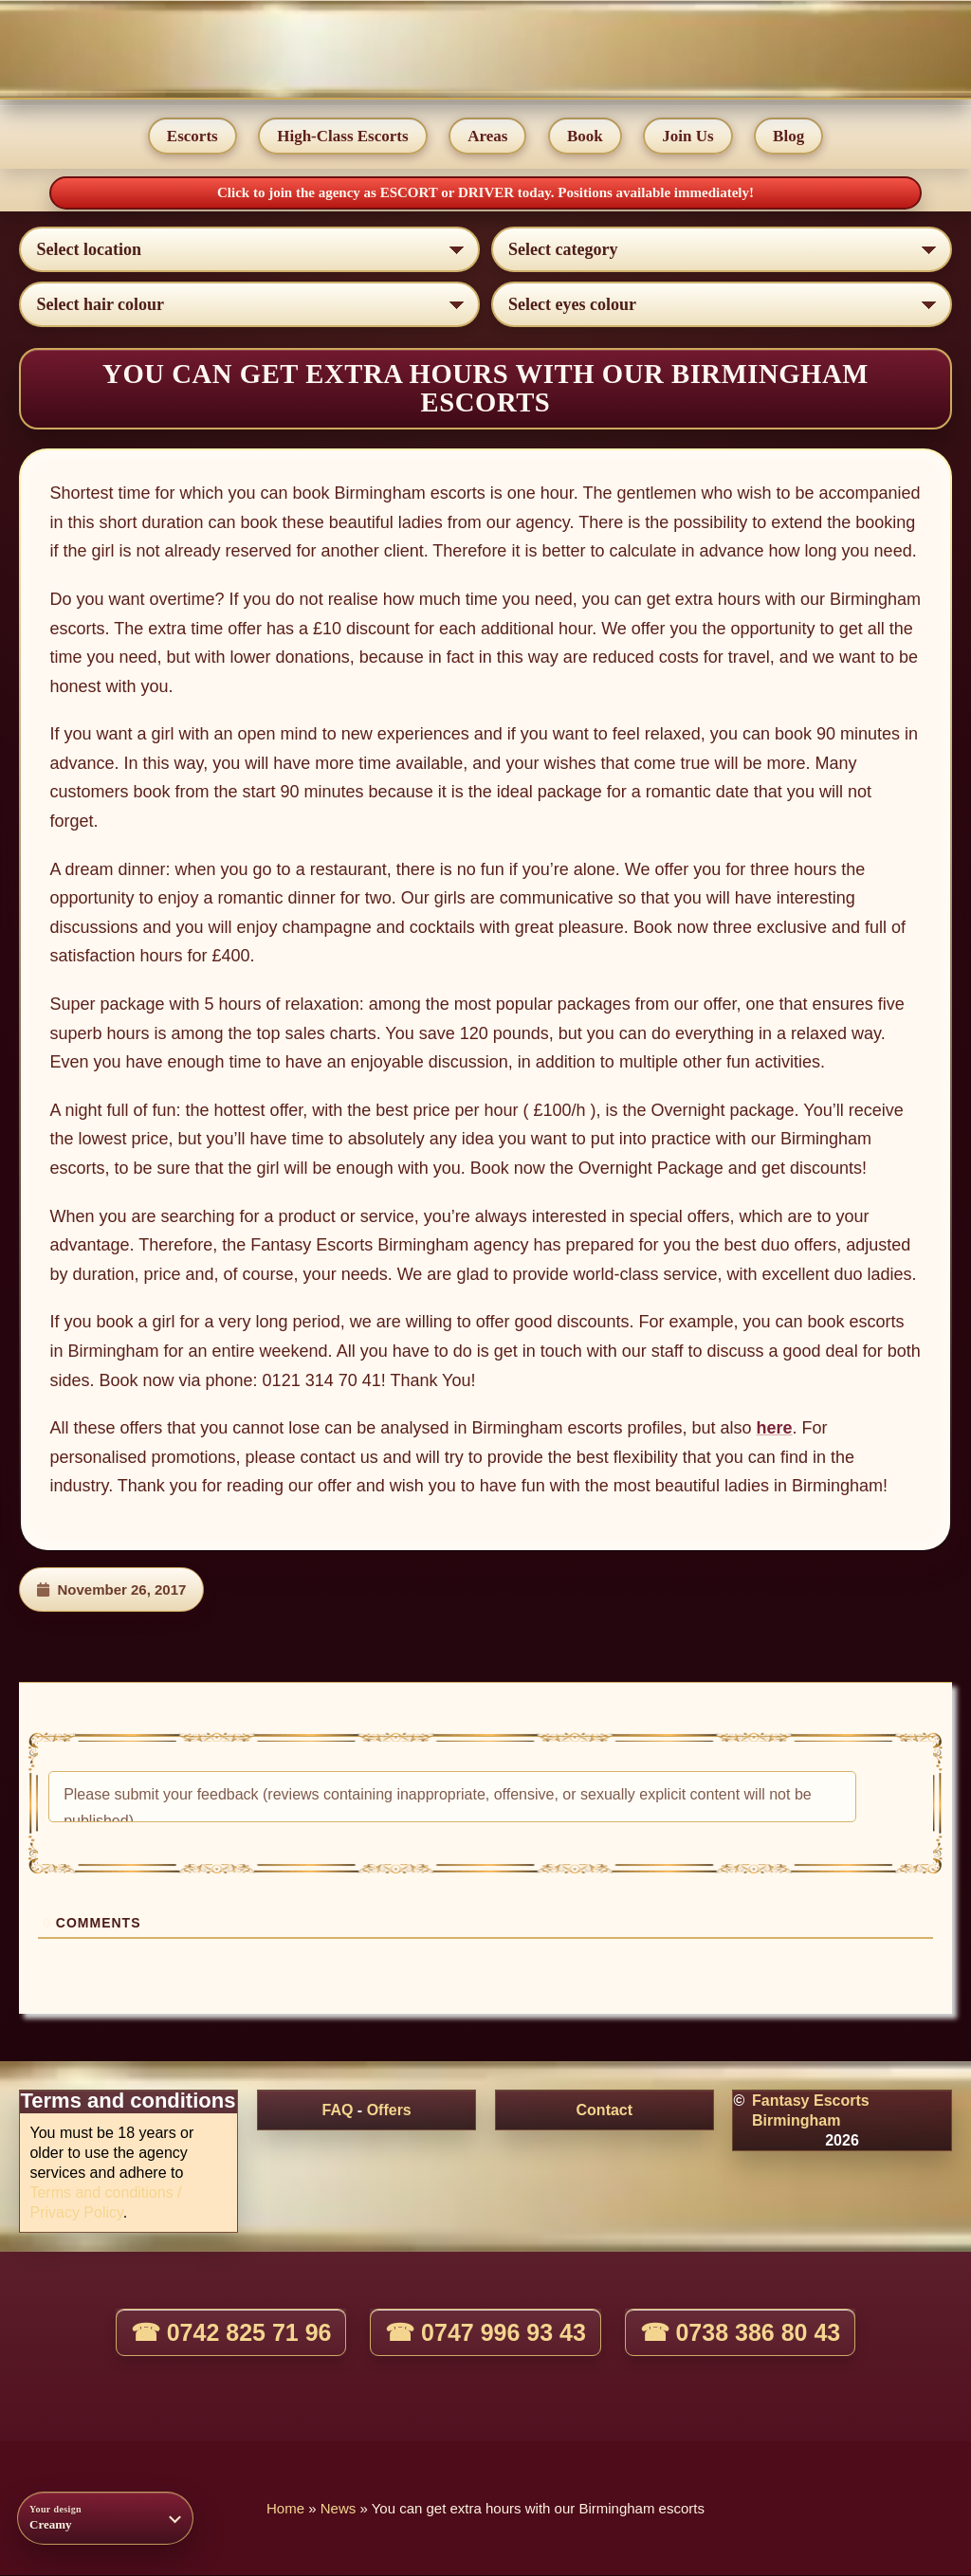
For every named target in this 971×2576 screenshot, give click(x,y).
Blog (789, 136)
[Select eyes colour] (721, 305)
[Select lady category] (721, 250)
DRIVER (488, 192)
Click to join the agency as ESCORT (329, 192)
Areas (487, 136)
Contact (605, 2111)
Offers (389, 2111)
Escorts (191, 136)
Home (285, 2509)
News (339, 2509)
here (775, 1428)
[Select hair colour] (249, 305)
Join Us (688, 136)
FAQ (338, 2111)
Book (585, 136)
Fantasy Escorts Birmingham (811, 2111)
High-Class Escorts (342, 136)
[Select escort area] (249, 250)
